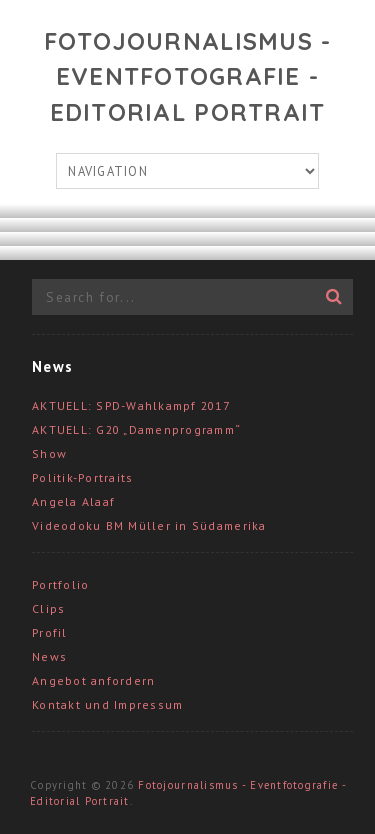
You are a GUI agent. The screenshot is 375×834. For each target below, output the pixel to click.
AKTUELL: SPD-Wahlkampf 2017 (131, 405)
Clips (48, 608)
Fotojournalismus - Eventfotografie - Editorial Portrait (188, 76)
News (49, 656)
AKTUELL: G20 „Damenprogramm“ (136, 429)
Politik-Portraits (82, 477)
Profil (50, 632)
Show (49, 453)
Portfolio (60, 584)
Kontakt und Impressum (107, 704)
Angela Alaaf (73, 501)
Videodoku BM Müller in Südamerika (149, 525)
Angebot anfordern (93, 680)
